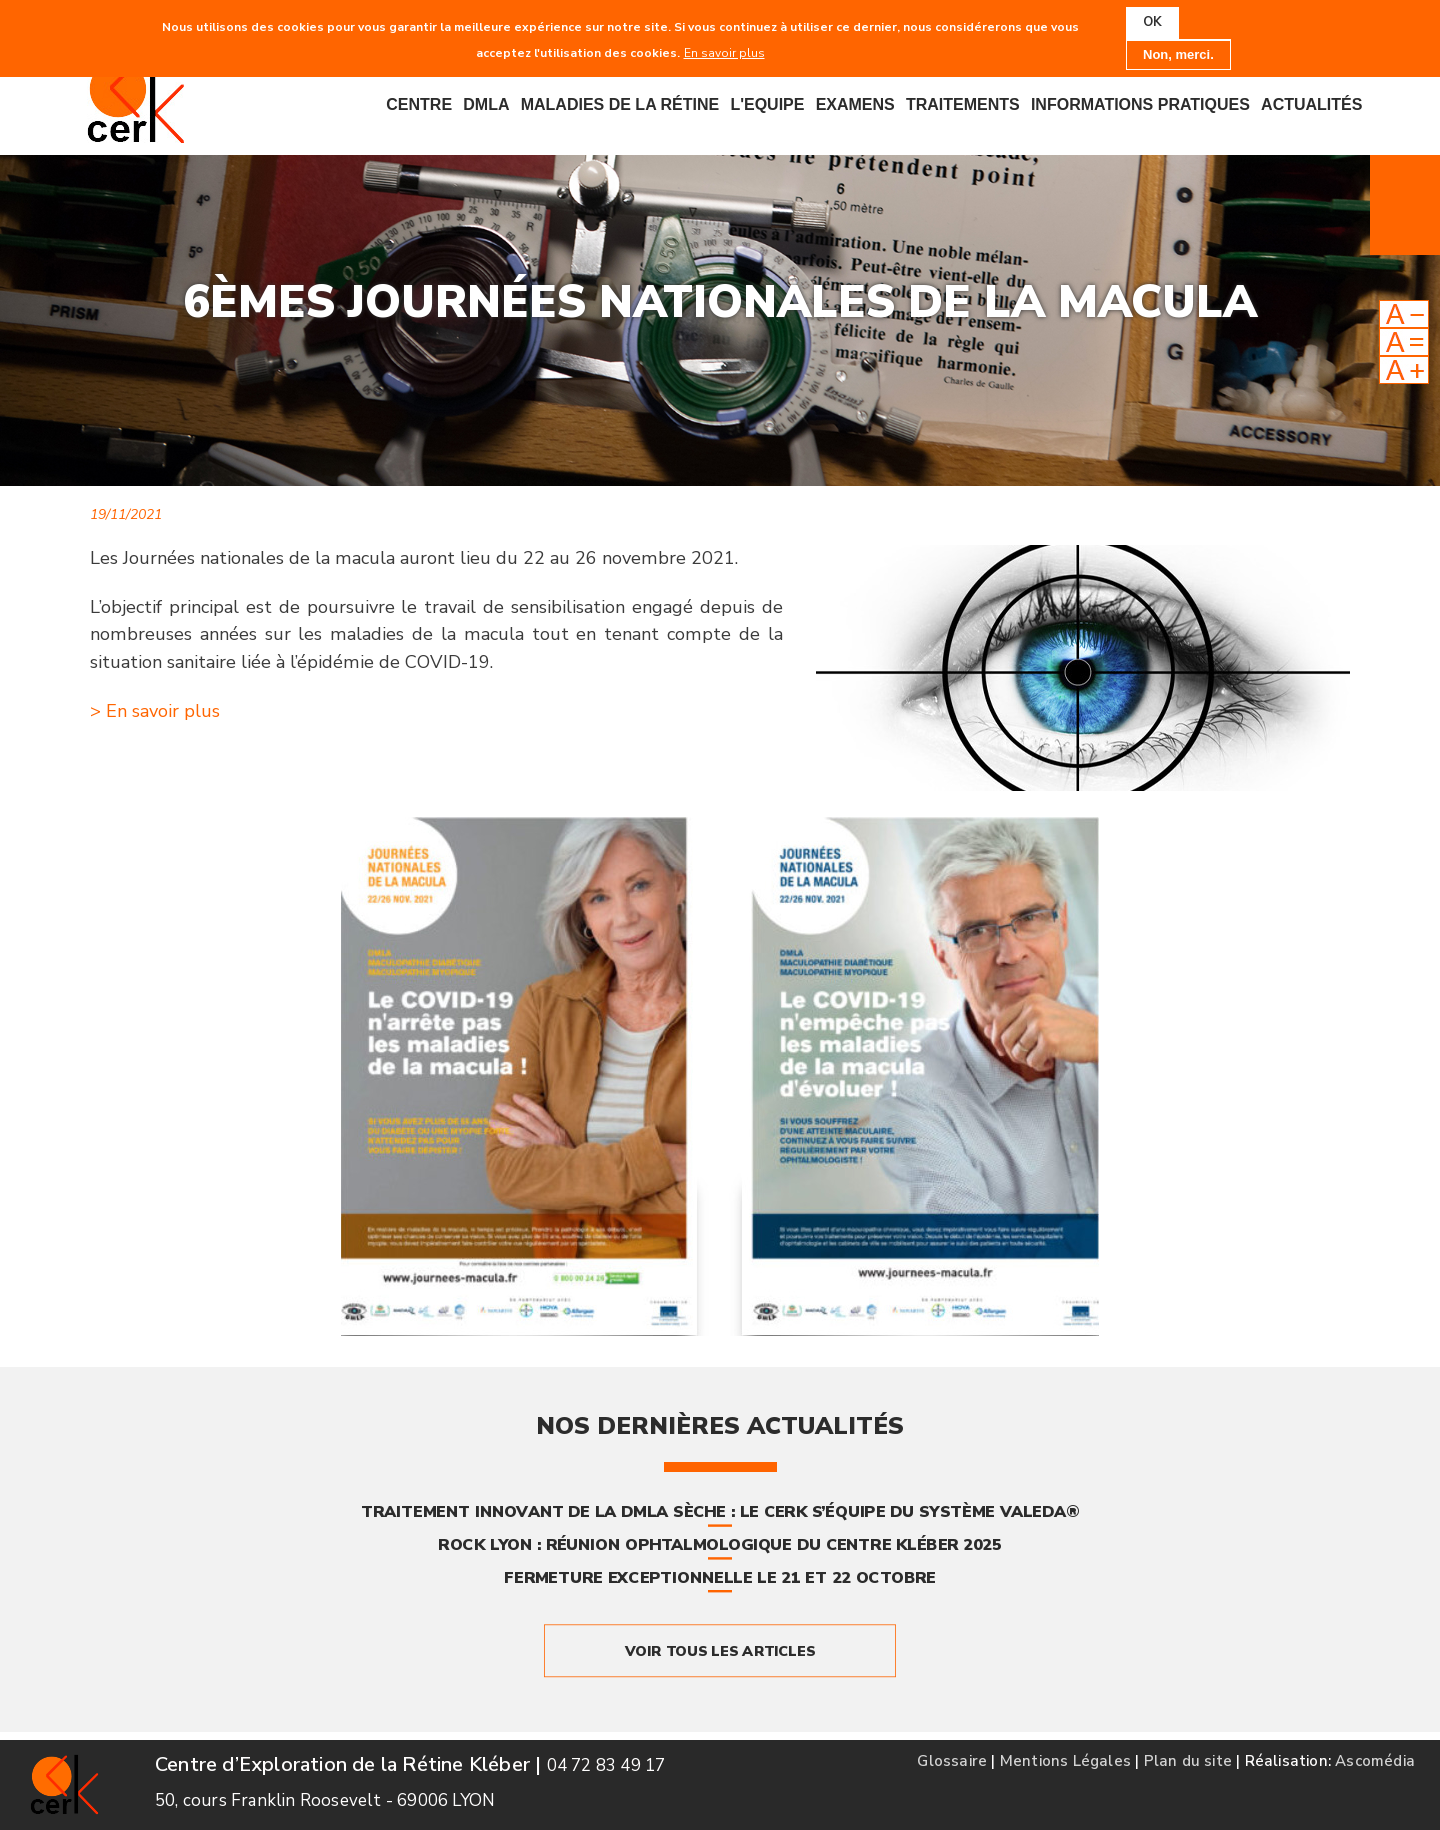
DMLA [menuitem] (486, 104)
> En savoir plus (155, 711)
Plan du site (1188, 1761)
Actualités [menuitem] (1311, 104)
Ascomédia (1375, 1761)
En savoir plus (724, 52)
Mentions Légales (1065, 1761)
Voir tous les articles (720, 1650)
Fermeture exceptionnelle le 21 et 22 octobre (719, 1577)
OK (1152, 22)
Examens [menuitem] (855, 104)
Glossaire (952, 1761)
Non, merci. (1178, 53)
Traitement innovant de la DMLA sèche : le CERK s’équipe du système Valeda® (720, 1512)
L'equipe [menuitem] (767, 104)
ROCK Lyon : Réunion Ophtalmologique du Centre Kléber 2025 (719, 1545)
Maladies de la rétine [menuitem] (620, 104)
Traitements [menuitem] (963, 104)
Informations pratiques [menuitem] (1140, 104)
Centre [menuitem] (419, 104)
